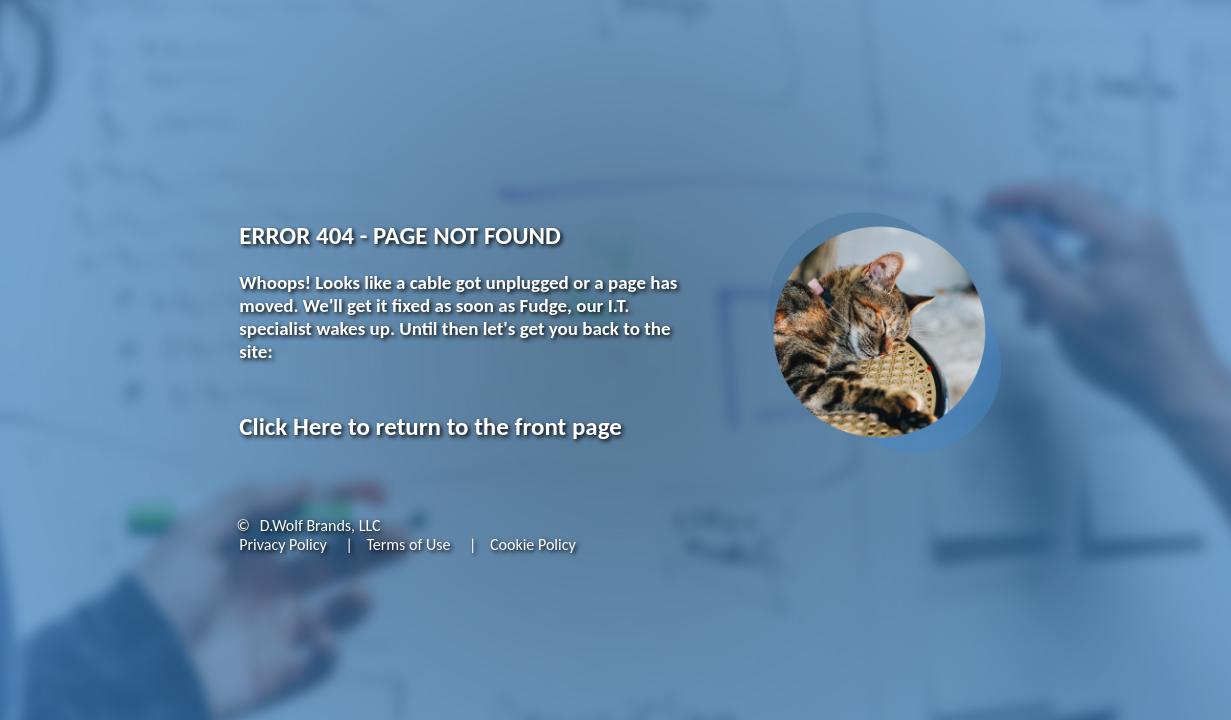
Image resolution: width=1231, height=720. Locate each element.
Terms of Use (408, 544)
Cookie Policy (533, 544)
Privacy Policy (283, 544)
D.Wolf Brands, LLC (320, 525)
